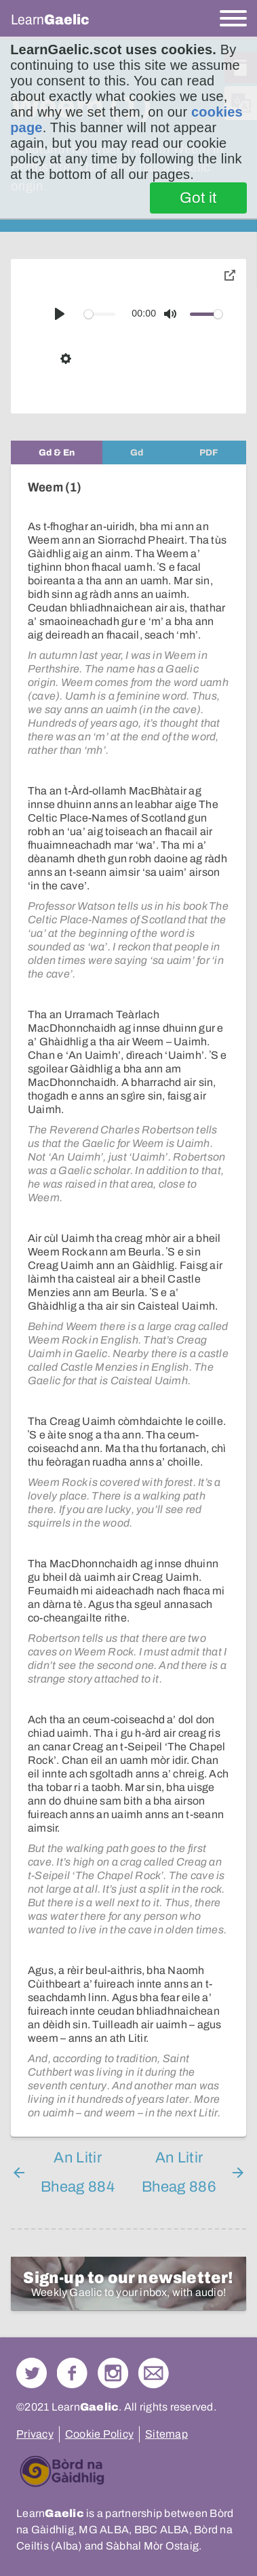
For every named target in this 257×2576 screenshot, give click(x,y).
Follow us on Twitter (31, 2373)
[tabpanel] (128, 1300)
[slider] (100, 314)
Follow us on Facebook (72, 2373)
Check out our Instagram (113, 2373)
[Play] (59, 314)
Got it (198, 198)
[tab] (56, 452)
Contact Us (153, 2373)
